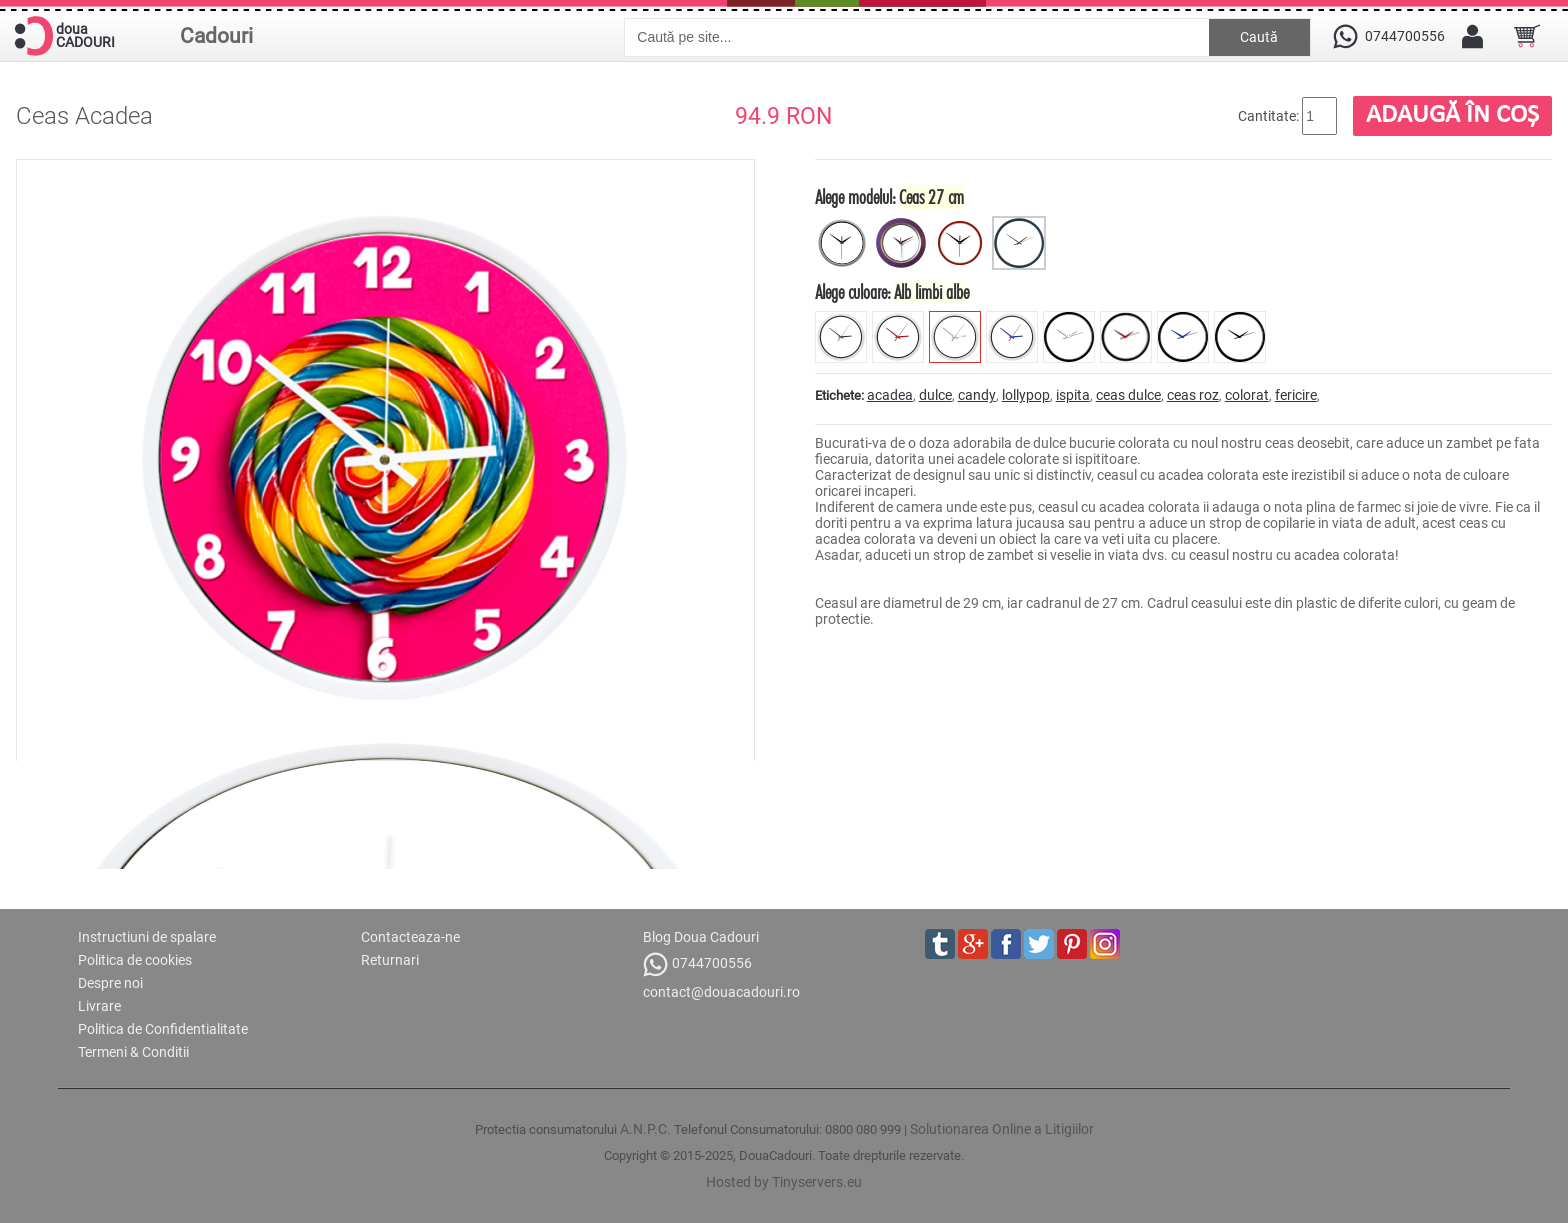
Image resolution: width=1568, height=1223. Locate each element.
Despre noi (110, 983)
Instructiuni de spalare (147, 937)
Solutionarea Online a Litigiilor (1002, 1129)
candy (977, 395)
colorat (1247, 395)
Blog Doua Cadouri (701, 937)
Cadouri (216, 36)
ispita (1073, 395)
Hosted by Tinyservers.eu (784, 1182)
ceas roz (1193, 395)
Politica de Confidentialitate (163, 1029)
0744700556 (697, 964)
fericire (1296, 395)
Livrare (99, 1006)
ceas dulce (1128, 395)
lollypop (1026, 395)
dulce (935, 395)
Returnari (390, 960)
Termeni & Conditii (133, 1052)
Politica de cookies (135, 960)
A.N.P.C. (645, 1129)
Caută (1259, 37)
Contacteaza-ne (410, 937)
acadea (890, 395)
